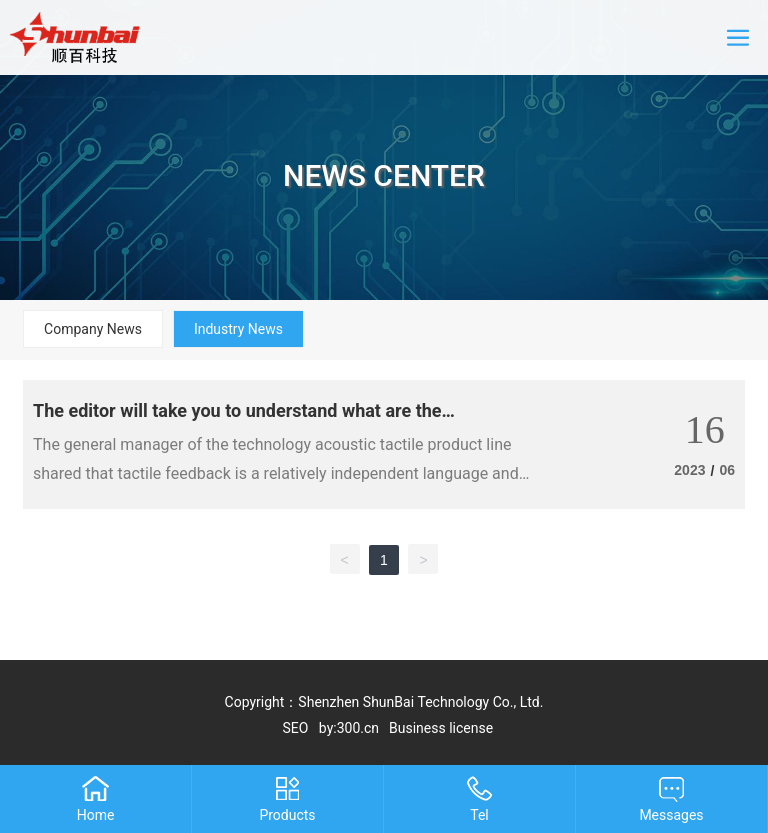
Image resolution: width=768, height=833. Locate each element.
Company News (93, 329)
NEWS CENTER (384, 175)
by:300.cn (349, 728)
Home (96, 815)
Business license (441, 728)
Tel (479, 815)
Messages (671, 815)
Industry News (238, 329)
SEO (296, 728)
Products (287, 815)
